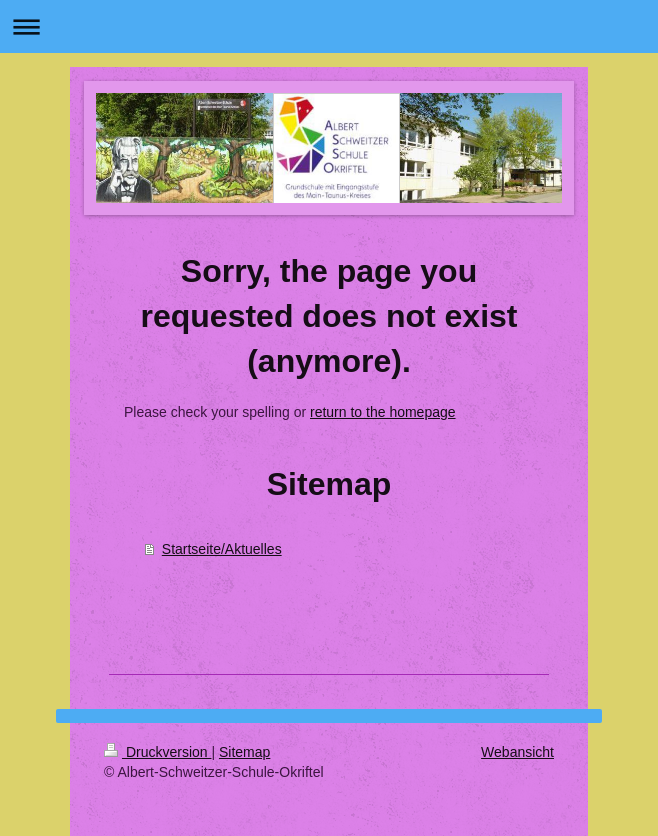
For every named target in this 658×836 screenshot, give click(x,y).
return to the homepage (383, 412)
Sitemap (244, 752)
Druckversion (157, 752)
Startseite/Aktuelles (222, 549)
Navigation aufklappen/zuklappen (329, 26)
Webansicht (517, 752)
